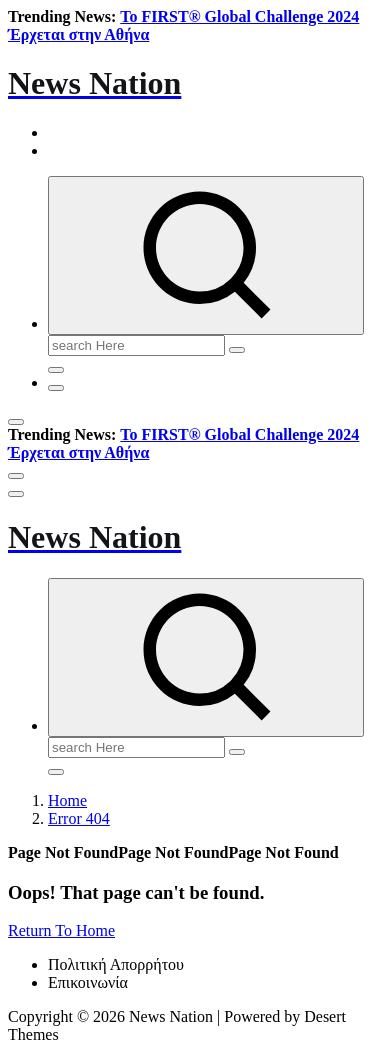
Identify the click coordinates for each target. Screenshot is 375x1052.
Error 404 (79, 818)
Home (67, 800)
